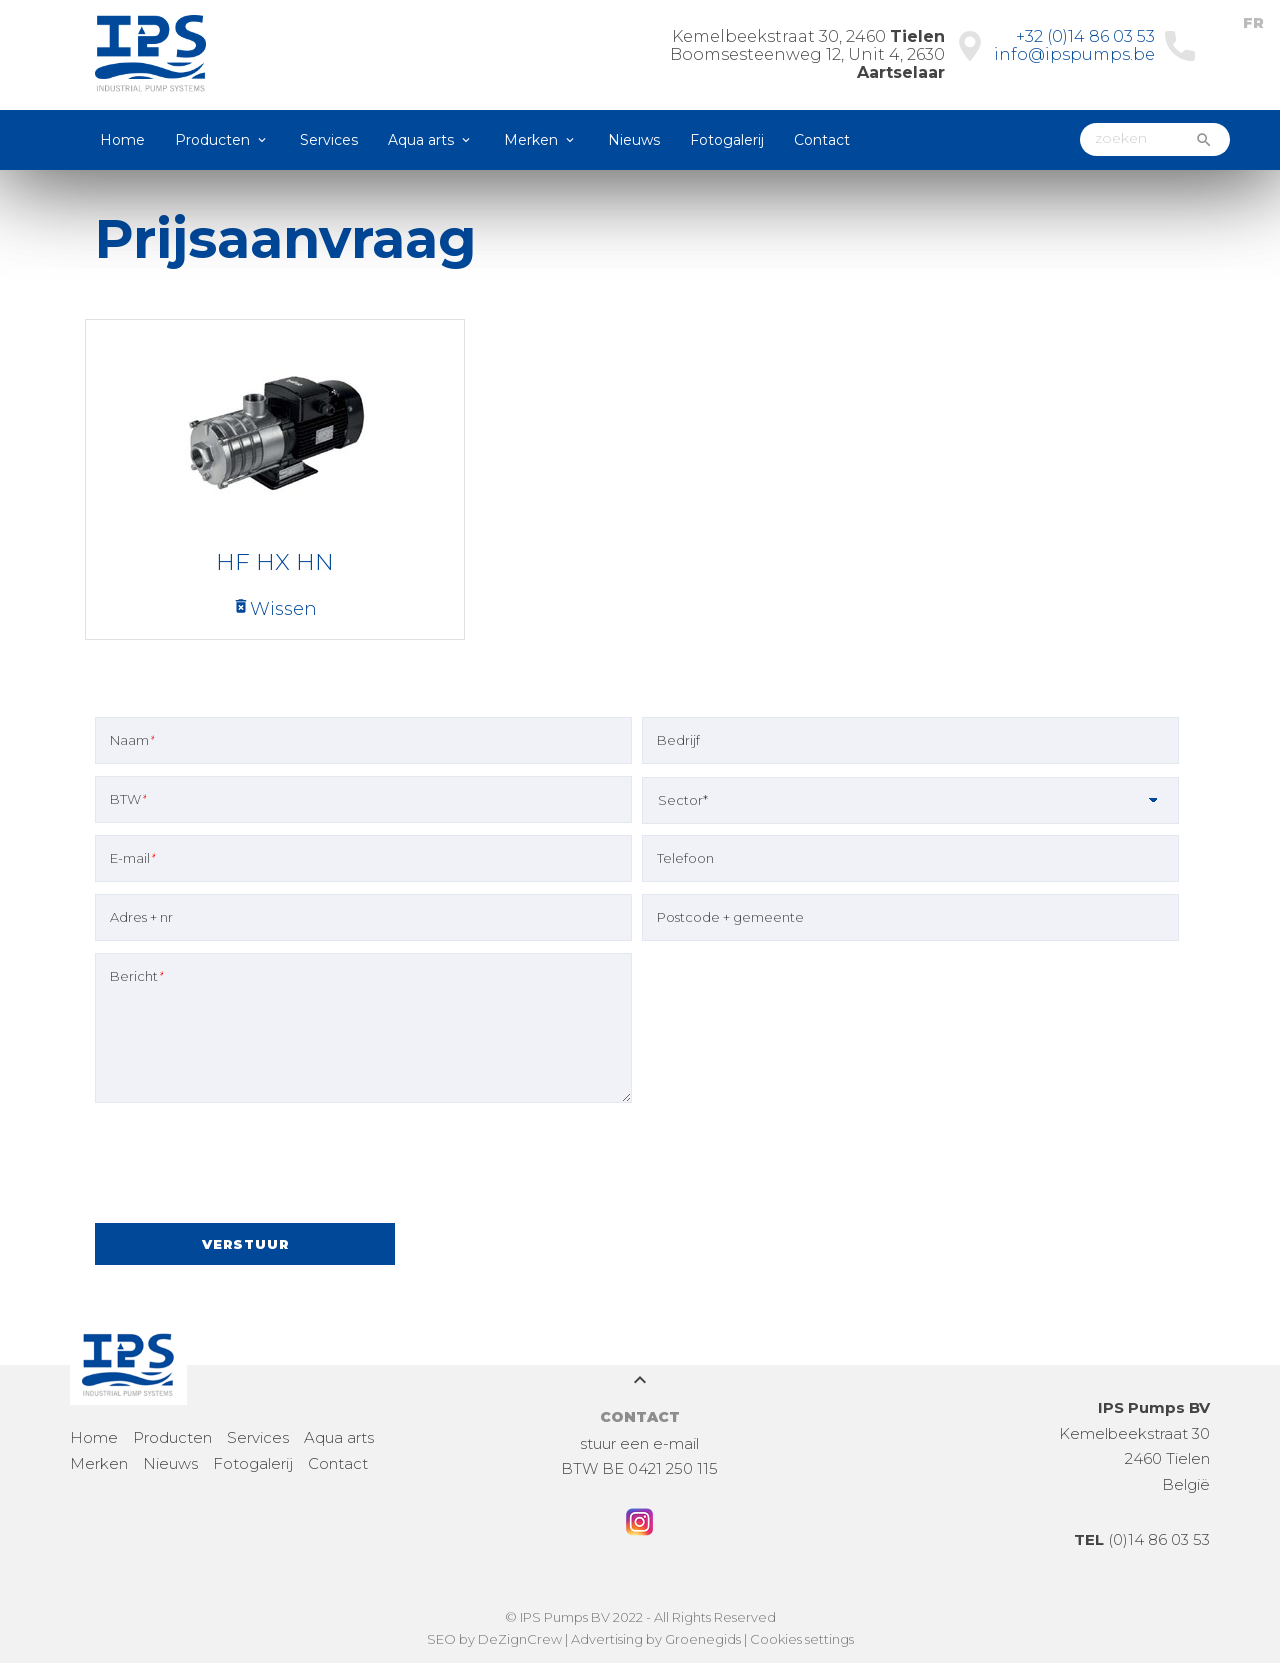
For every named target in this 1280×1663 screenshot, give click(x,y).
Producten (212, 140)
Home (122, 140)
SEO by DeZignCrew (494, 1639)
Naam (132, 740)
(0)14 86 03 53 (1142, 1539)
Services (329, 140)
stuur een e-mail (639, 1443)
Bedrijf (678, 740)
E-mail (132, 858)
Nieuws (634, 140)
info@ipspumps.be (1074, 54)
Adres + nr (141, 917)
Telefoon (685, 858)
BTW (128, 799)
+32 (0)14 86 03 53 (1085, 36)
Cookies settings (802, 1639)
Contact (822, 140)
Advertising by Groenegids (656, 1639)
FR (1253, 23)
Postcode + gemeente (730, 917)
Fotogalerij (727, 140)
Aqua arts (421, 140)
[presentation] (247, 1166)
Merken (531, 140)
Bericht (136, 976)
